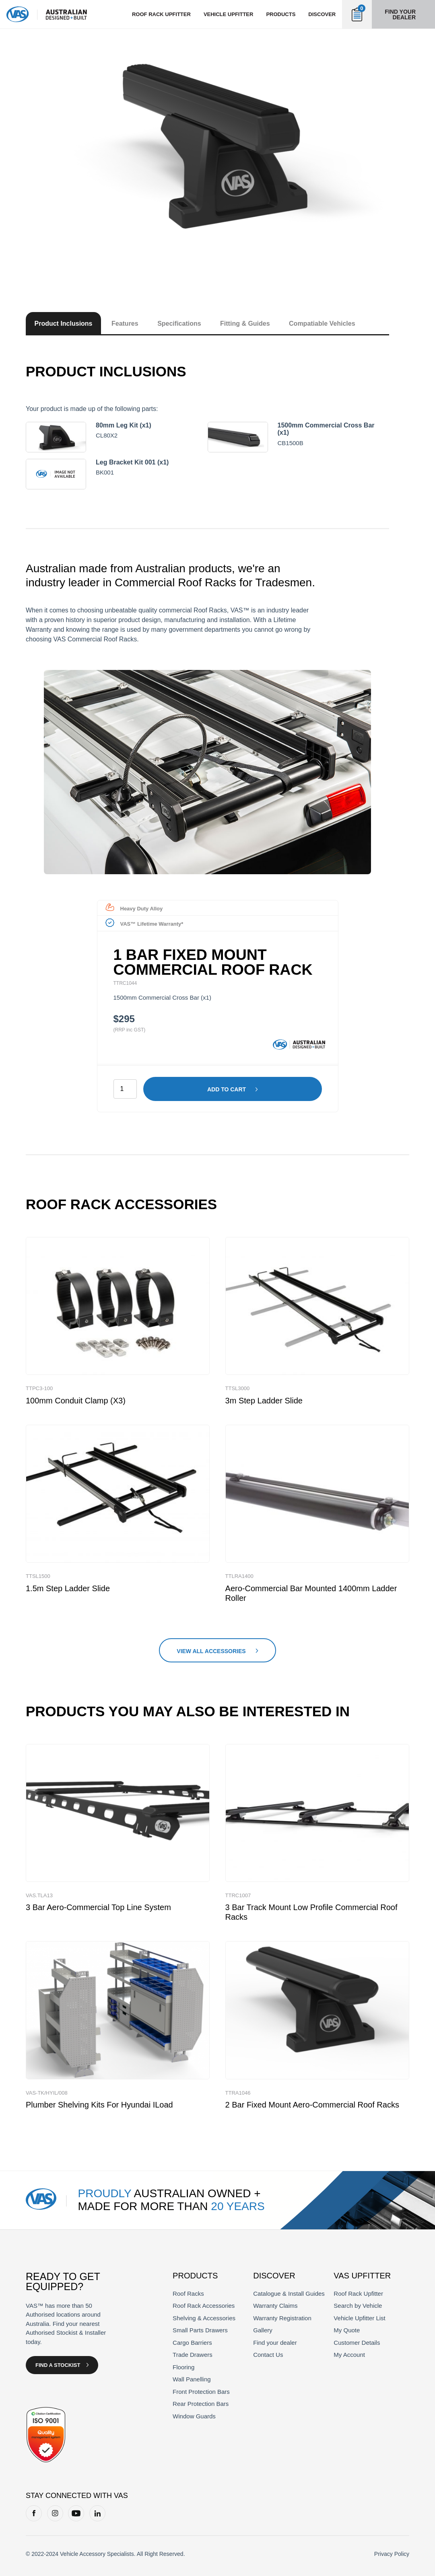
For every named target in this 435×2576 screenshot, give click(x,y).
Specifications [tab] (179, 323)
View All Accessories (211, 1651)
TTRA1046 (238, 2093)
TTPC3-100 (39, 1388)
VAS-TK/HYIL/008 (47, 2093)
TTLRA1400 (239, 1576)
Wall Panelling (192, 2379)
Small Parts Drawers (200, 2330)
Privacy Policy (391, 2554)
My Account (349, 2354)
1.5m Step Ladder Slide (68, 1588)
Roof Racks (188, 2293)
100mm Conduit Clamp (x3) (76, 1400)
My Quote (347, 2330)
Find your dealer (400, 14)
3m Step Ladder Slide (264, 1400)
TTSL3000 (237, 1388)
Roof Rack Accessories (204, 2305)
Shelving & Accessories (204, 2318)
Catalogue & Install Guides (289, 2293)
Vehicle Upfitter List (359, 2318)
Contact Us (268, 2354)
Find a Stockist (57, 2365)
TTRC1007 (238, 1895)
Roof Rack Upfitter (358, 2293)
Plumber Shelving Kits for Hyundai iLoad (99, 2104)
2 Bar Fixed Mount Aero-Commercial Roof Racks (312, 2104)
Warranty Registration (282, 2318)
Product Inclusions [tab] (64, 323)
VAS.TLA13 (39, 1895)
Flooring (183, 2367)
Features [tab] (124, 323)
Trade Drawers (192, 2354)
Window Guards (194, 2416)
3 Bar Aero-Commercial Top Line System (98, 1907)
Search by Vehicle (358, 2305)
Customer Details (357, 2342)
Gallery (262, 2330)
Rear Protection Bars (201, 2403)
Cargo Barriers (192, 2342)
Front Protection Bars (201, 2391)
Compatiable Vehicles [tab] (322, 323)
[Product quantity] (125, 1089)
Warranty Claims (275, 2305)
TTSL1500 (38, 1576)
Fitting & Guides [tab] (245, 323)
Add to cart (226, 1089)
